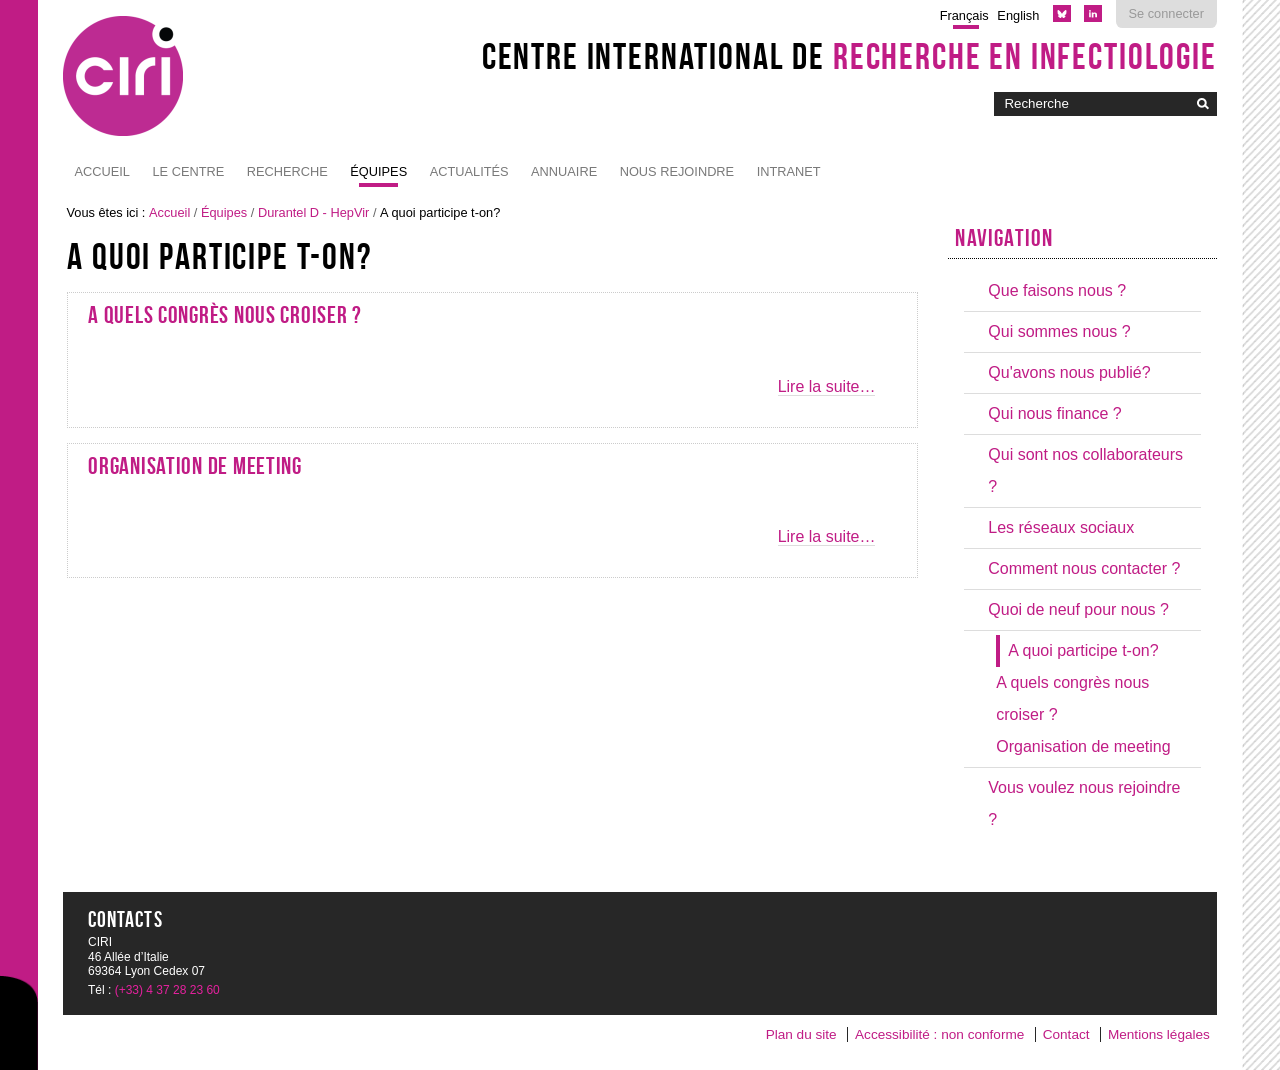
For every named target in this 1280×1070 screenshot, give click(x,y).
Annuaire (564, 171)
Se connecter (1166, 13)
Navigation (1004, 238)
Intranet (789, 171)
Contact (1066, 1034)
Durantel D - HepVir (313, 212)
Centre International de (849, 56)
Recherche (287, 171)
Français (964, 15)
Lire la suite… (827, 386)
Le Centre (188, 171)
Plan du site (801, 1034)
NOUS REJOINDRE (677, 171)
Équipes (378, 171)
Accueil (102, 171)
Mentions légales (1159, 1034)
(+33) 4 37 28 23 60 (167, 990)
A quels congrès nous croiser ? (225, 315)
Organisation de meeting (195, 466)
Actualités (469, 171)
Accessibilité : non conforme (939, 1034)
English (1018, 15)
